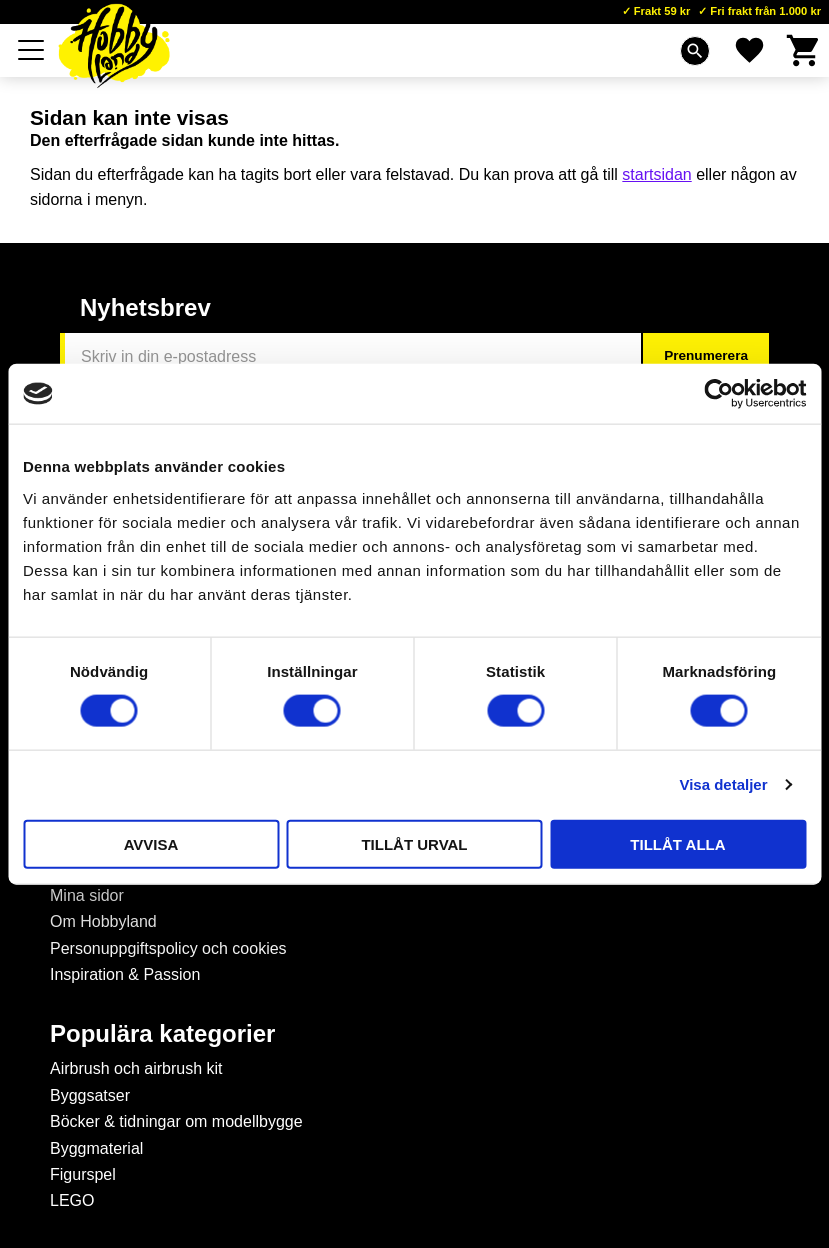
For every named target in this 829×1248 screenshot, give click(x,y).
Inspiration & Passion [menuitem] (125, 974)
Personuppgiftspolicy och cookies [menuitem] (168, 948)
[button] (32, 50)
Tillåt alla (677, 843)
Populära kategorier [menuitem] (162, 1034)
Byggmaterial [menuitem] (96, 1148)
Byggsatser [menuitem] (90, 1095)
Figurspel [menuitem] (83, 1174)
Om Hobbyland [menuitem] (103, 921)
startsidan (656, 174)
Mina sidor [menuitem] (87, 895)
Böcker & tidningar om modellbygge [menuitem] (176, 1121)
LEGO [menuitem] (72, 1200)
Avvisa (151, 843)
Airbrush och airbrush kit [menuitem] (136, 1068)
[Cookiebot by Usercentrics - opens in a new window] (718, 394)
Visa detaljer (723, 784)
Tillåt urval (414, 843)
